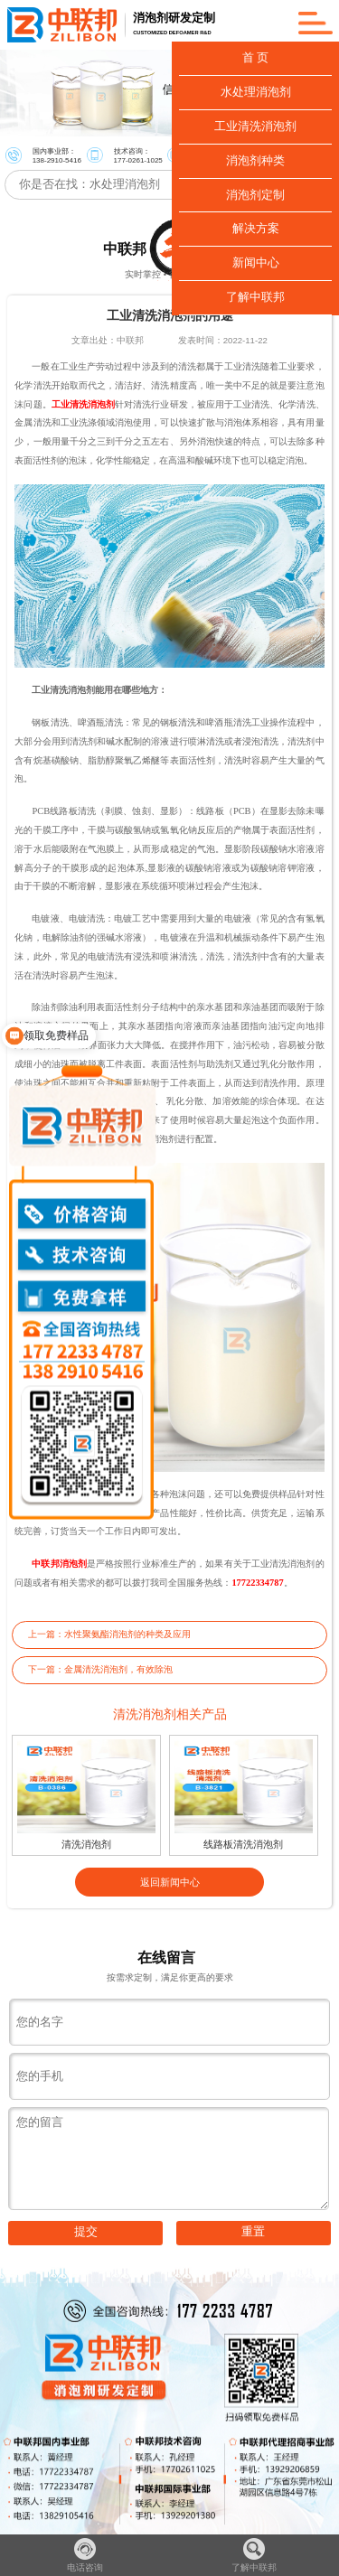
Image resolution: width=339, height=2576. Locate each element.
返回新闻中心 (170, 1882)
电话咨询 (85, 2555)
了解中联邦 (254, 2555)
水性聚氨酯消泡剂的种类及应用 (127, 1634)
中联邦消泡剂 (59, 1564)
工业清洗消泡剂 (83, 404)
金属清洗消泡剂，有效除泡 (118, 1669)
